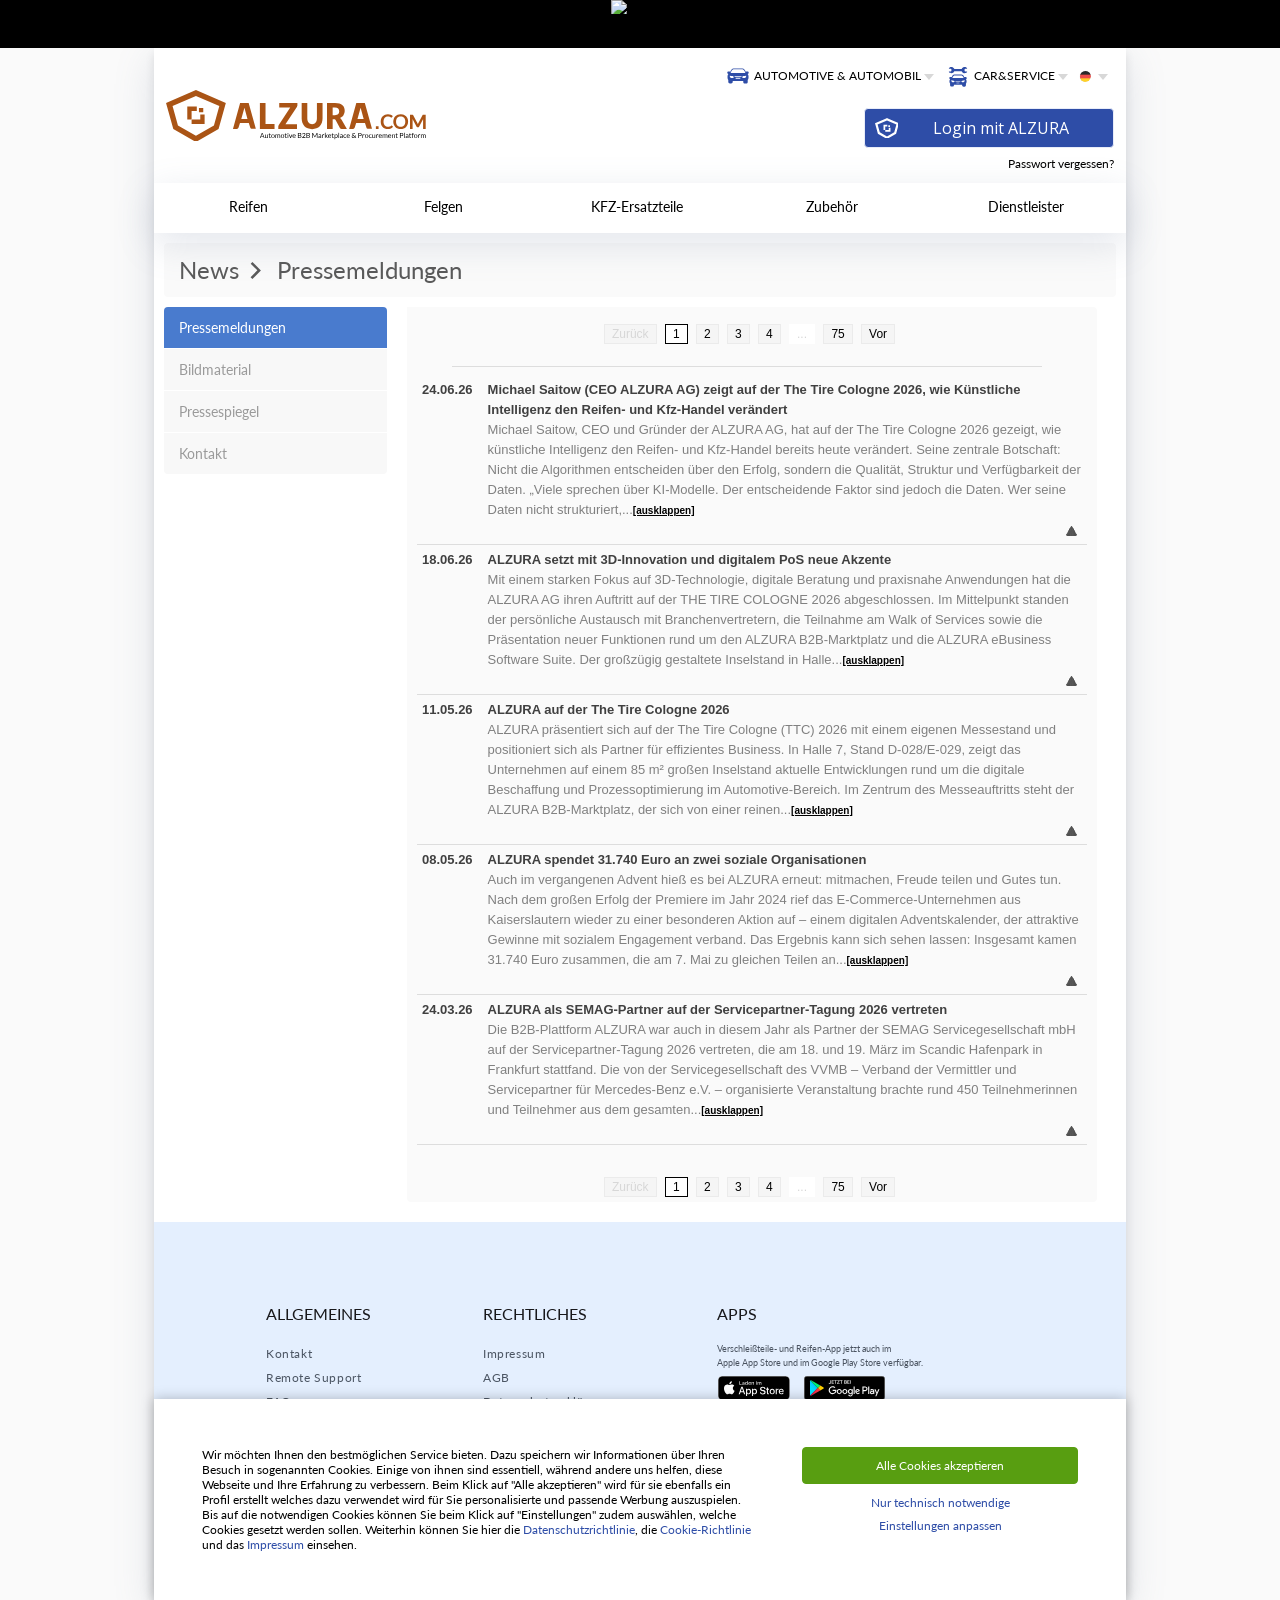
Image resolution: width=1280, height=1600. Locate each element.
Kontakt (289, 1353)
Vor (878, 334)
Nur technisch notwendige (940, 1502)
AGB (496, 1377)
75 (837, 334)
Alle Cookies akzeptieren (940, 1465)
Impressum (514, 1353)
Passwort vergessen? (1061, 163)
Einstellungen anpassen (940, 1525)
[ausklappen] (664, 510)
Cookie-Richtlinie (705, 1529)
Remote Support (313, 1377)
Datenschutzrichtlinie (579, 1529)
